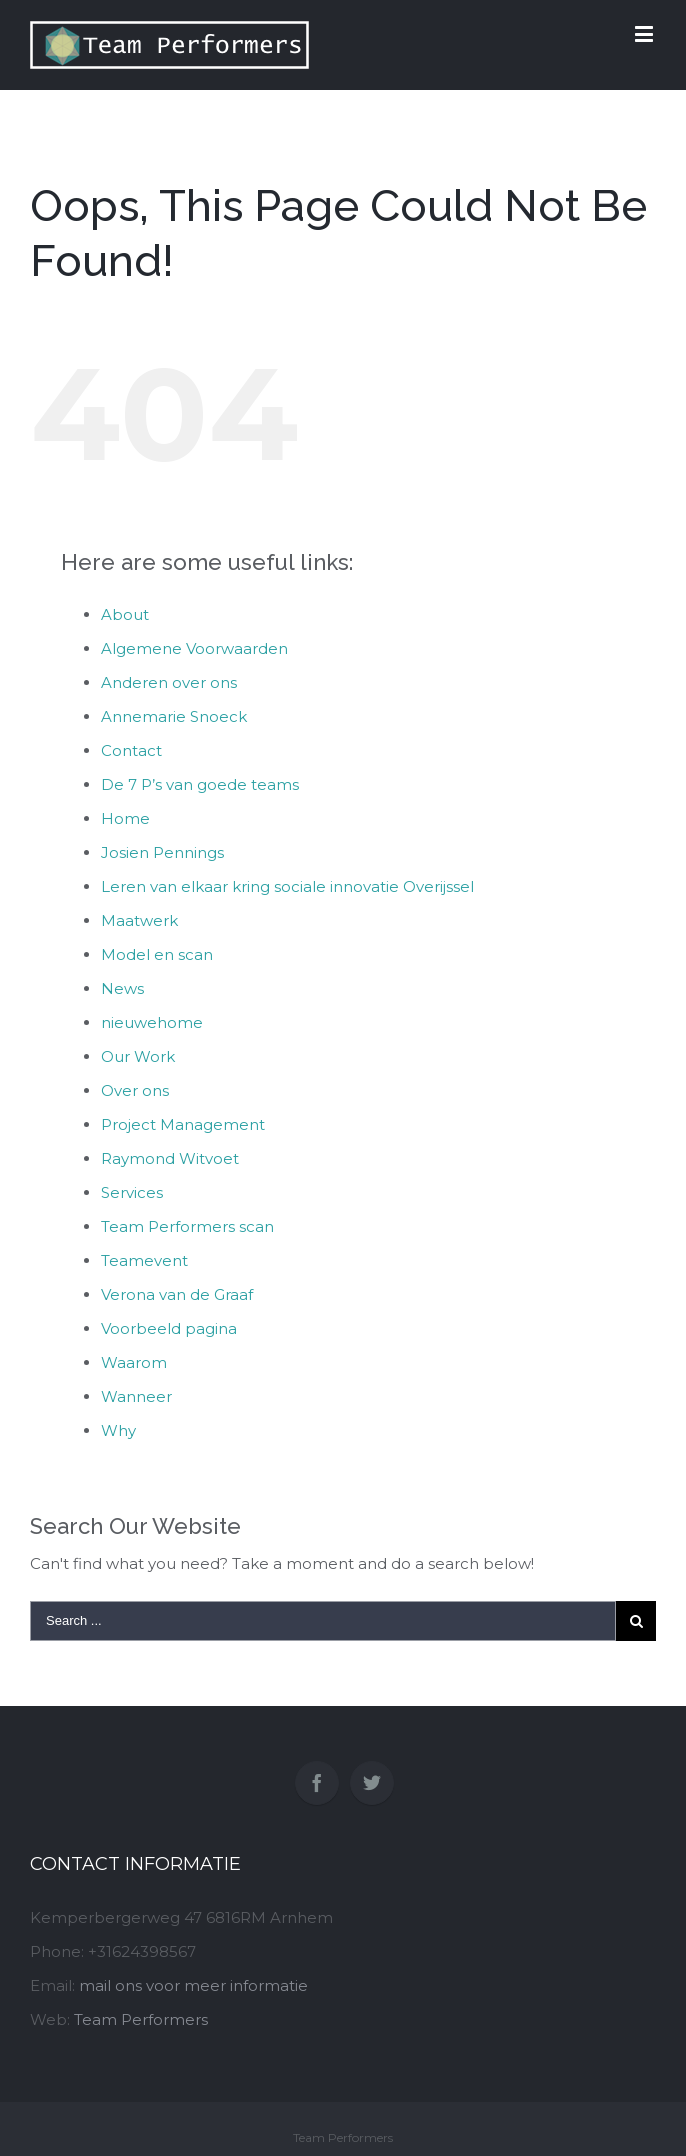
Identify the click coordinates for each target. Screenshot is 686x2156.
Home (125, 818)
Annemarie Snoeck (174, 716)
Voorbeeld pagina (169, 1328)
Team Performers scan (187, 1226)
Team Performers (141, 2019)
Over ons (135, 1090)
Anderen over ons (169, 682)
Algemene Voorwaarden (194, 648)
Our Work (138, 1056)
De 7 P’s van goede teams (200, 784)
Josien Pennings (162, 852)
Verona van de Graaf (177, 1294)
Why (118, 1430)
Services (132, 1192)
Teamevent (144, 1260)
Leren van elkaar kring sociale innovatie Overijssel (287, 886)
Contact (131, 750)
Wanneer (136, 1396)
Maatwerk (139, 920)
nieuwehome (152, 1022)
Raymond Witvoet (170, 1158)
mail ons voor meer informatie (193, 1985)
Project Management (183, 1124)
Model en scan (157, 954)
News (122, 988)
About (125, 614)
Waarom (134, 1362)
